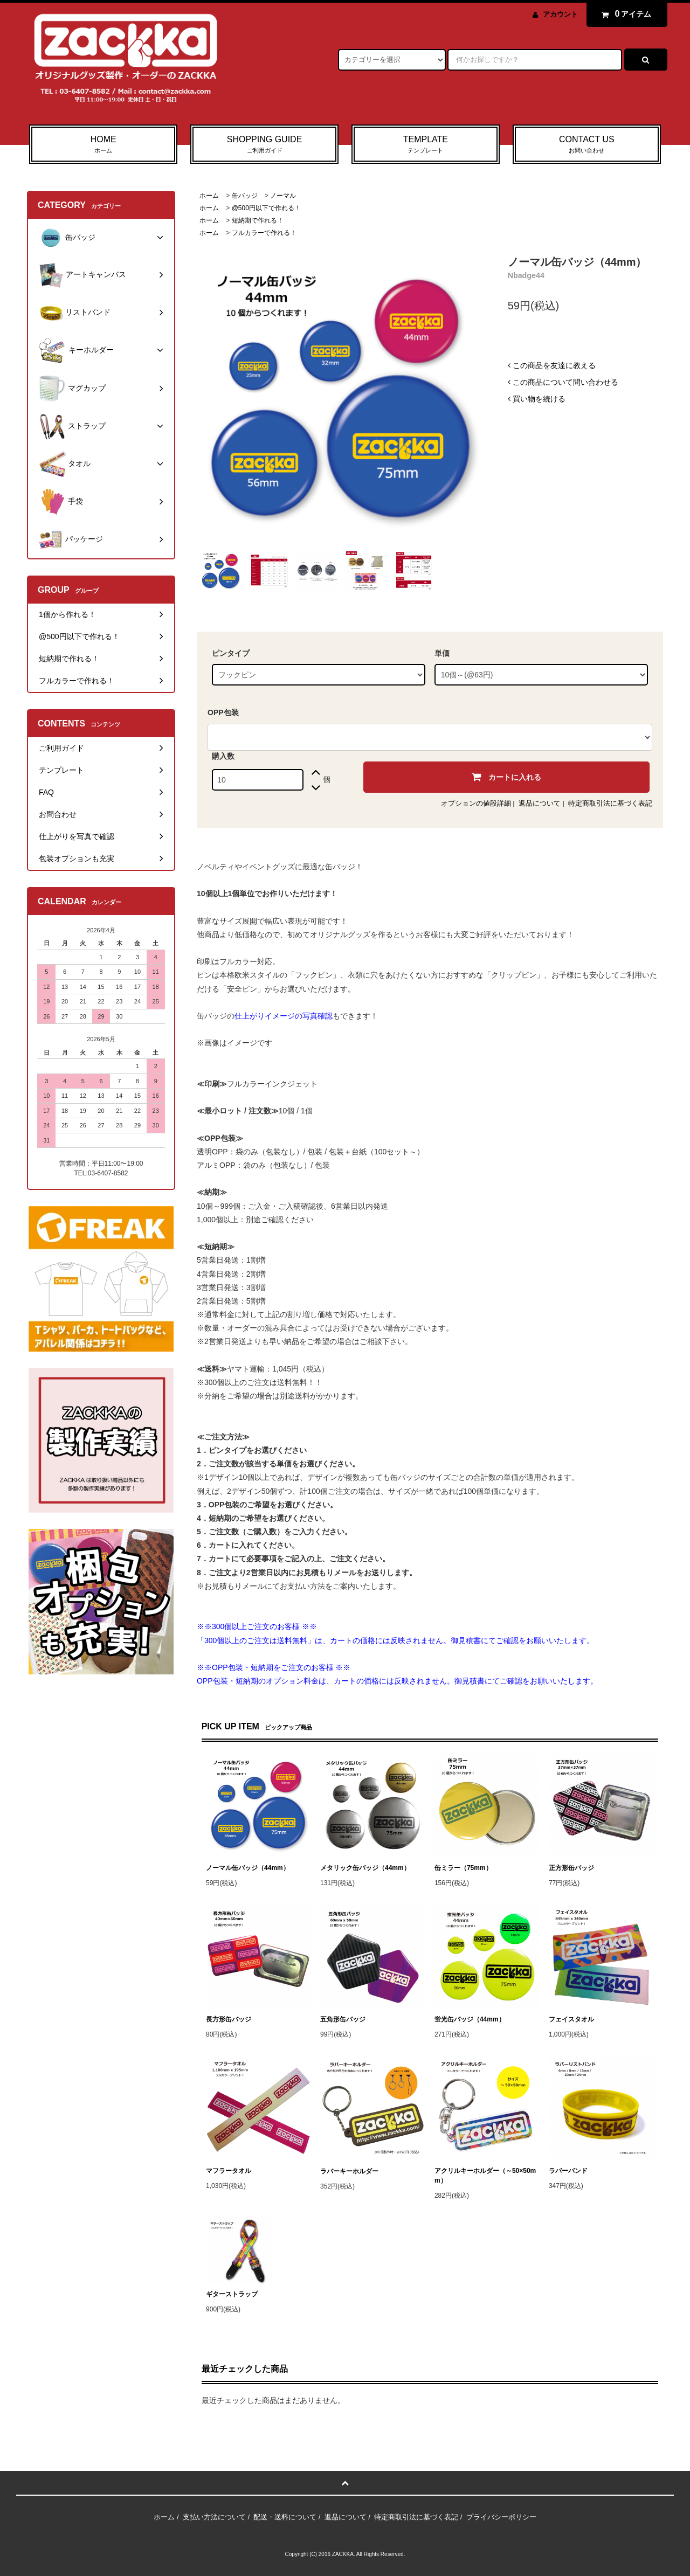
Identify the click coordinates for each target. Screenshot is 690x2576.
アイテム (624, 14)
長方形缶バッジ (228, 2019)
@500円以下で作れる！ (266, 208)
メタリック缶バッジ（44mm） (365, 1868)
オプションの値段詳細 (476, 803)
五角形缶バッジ (342, 2019)
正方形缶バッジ (571, 1868)
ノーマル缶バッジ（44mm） (247, 1868)
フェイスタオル (571, 2019)
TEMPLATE (425, 145)
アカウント (560, 14)
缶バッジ (245, 195)
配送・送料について (284, 2517)
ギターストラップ (232, 2294)
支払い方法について (214, 2517)
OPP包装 (223, 712)
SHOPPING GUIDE (264, 145)
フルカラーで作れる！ (264, 233)
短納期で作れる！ (258, 220)
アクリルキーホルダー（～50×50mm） (485, 2175)
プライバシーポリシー (501, 2517)
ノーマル (283, 195)
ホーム (209, 195)
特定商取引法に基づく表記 (610, 803)
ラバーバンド (568, 2171)
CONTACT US (586, 145)
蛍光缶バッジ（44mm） (469, 2019)
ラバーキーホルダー (349, 2171)
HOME (103, 145)
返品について (540, 803)
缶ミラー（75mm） (463, 1868)
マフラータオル (228, 2171)
